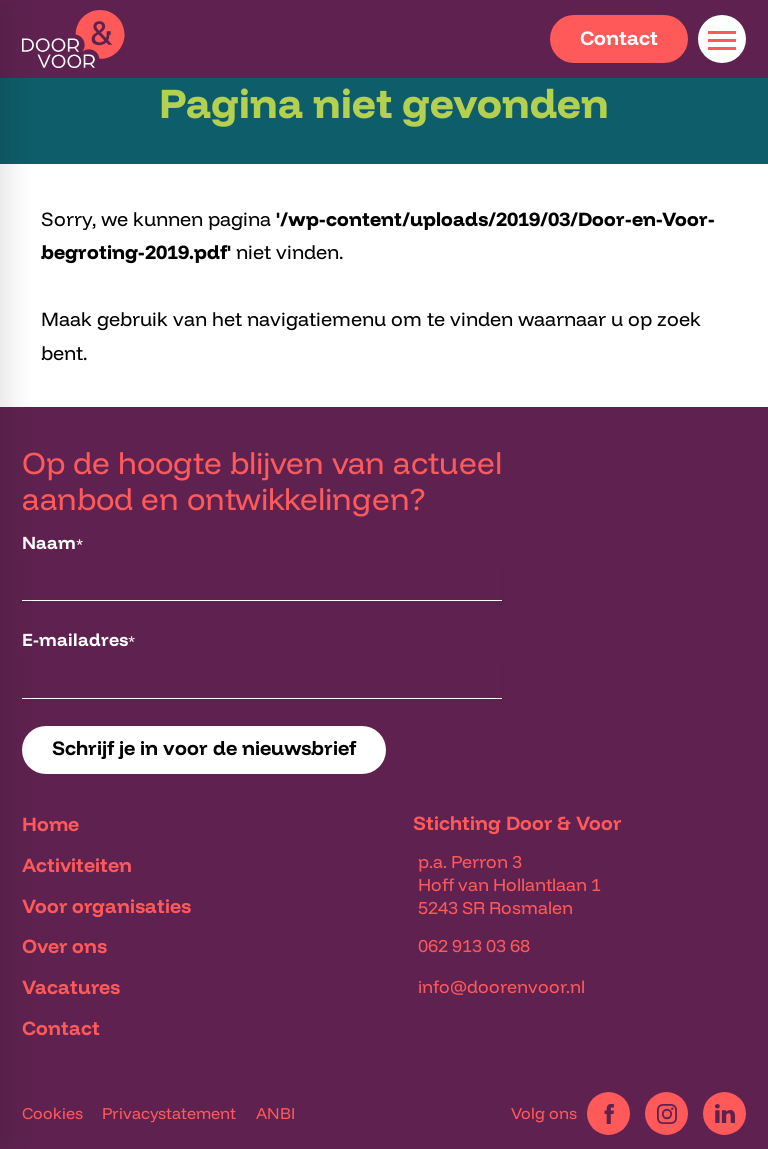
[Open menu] (722, 39)
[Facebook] (608, 1113)
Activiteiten (77, 864)
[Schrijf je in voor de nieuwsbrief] (204, 750)
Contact (61, 1027)
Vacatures (71, 986)
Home (50, 823)
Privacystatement (169, 1113)
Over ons (64, 945)
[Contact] (619, 39)
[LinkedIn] (724, 1113)
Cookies (52, 1113)
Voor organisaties (106, 905)
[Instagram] (666, 1113)
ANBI (275, 1113)
